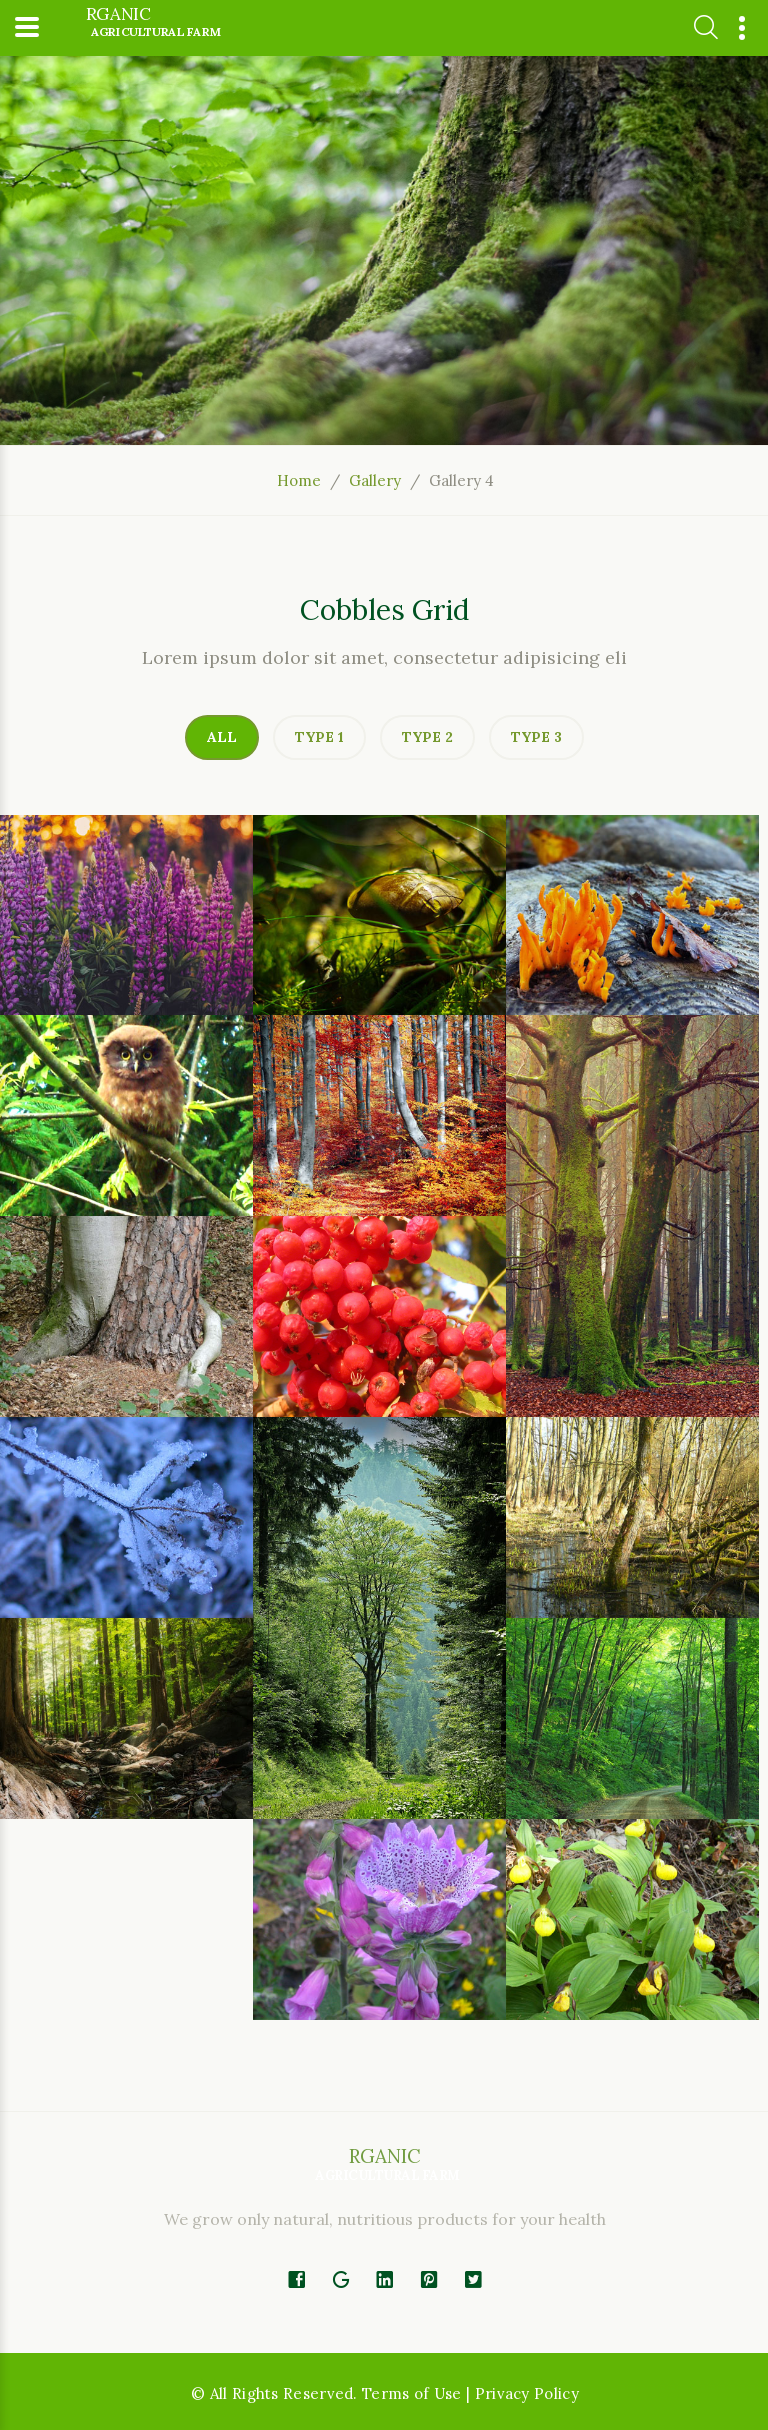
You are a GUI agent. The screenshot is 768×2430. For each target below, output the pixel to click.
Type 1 (319, 737)
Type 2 (427, 737)
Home (299, 480)
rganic (153, 23)
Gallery (375, 480)
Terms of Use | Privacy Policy (470, 2393)
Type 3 (536, 737)
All (222, 737)
